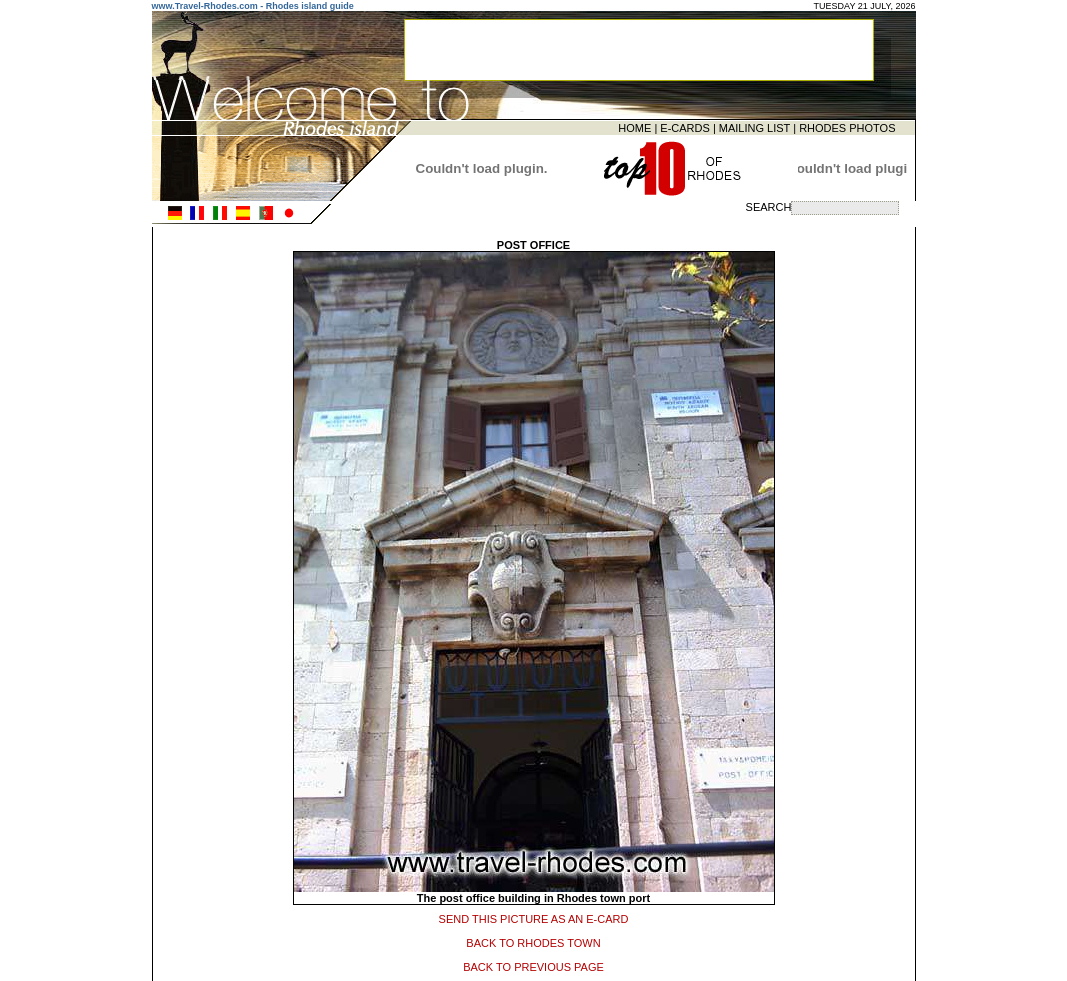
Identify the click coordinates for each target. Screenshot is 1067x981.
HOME (634, 127)
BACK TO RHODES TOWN (533, 941)
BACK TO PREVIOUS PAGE (533, 965)
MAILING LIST (754, 127)
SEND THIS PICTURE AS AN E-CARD (534, 917)
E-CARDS (685, 127)
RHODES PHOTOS (847, 127)
